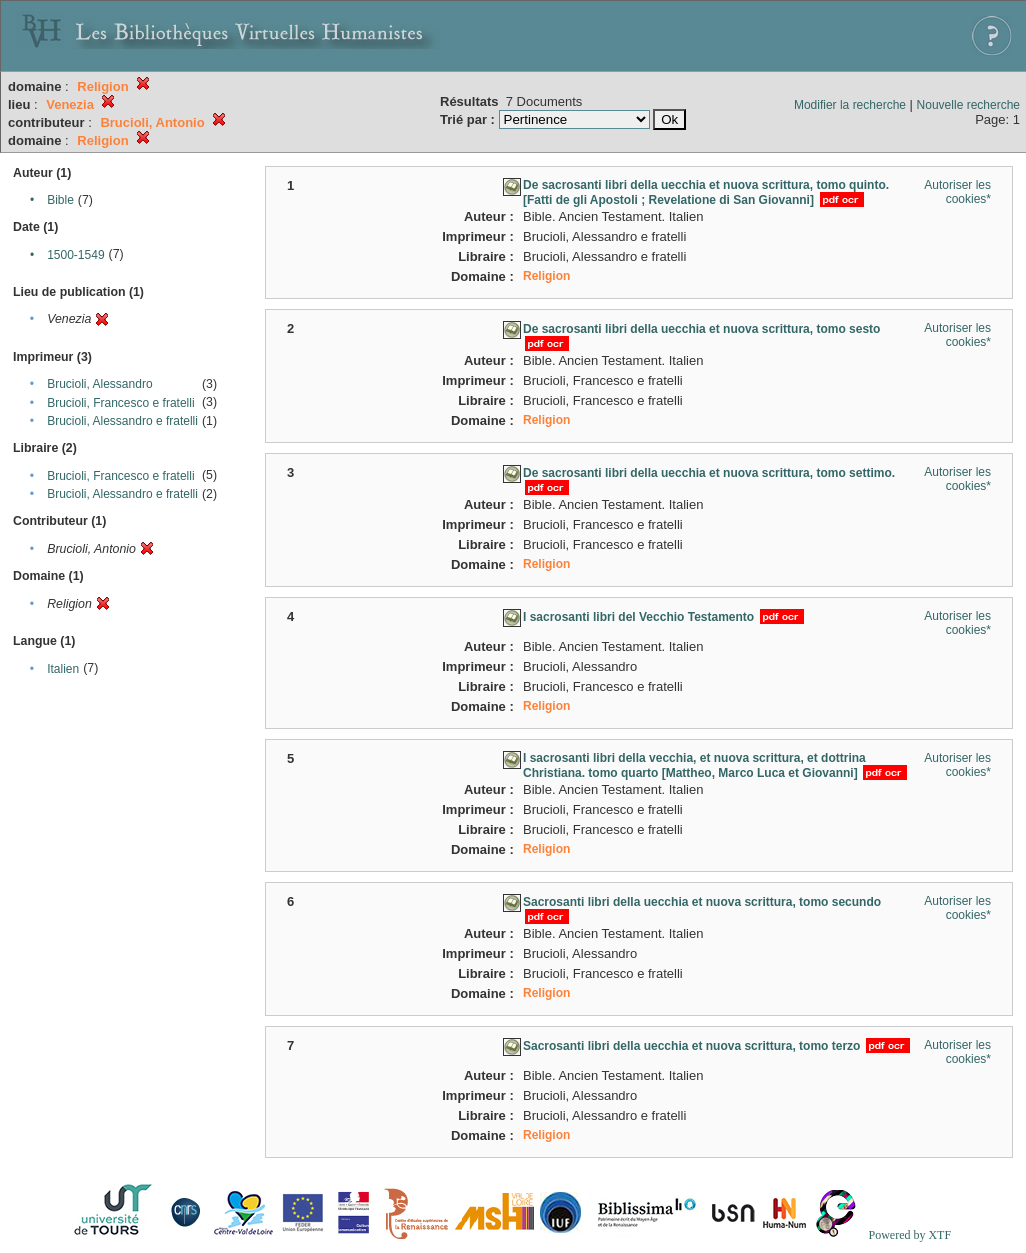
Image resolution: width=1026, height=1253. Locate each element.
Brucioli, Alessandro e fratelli (122, 421)
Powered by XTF (909, 1235)
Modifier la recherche (850, 105)
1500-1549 (75, 255)
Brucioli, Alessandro (99, 384)
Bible (60, 200)
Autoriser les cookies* (957, 192)
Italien (63, 669)
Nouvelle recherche (968, 105)
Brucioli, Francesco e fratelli (120, 403)
